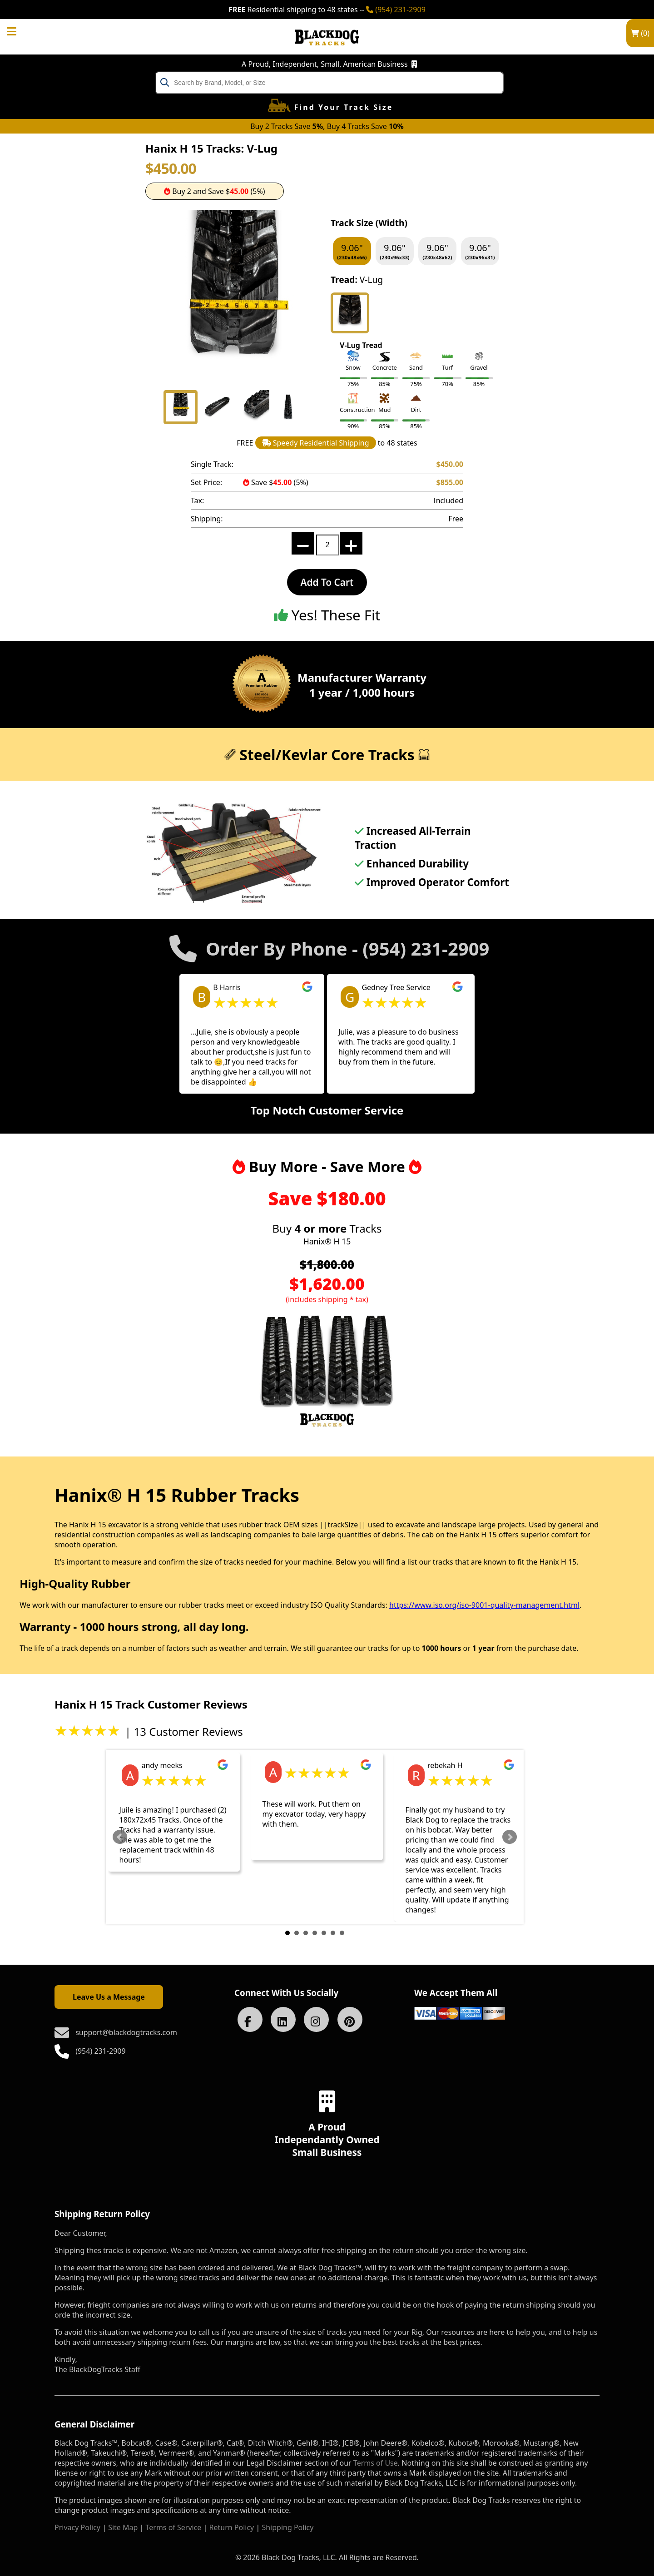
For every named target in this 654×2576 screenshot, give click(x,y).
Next (509, 1837)
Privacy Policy (77, 2527)
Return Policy (231, 2527)
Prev (120, 1837)
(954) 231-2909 (396, 10)
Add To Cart (327, 582)
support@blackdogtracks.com (126, 2032)
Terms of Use (375, 2463)
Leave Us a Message (109, 1997)
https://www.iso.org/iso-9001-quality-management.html (484, 1605)
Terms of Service (173, 2527)
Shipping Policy (287, 2527)
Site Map (123, 2527)
